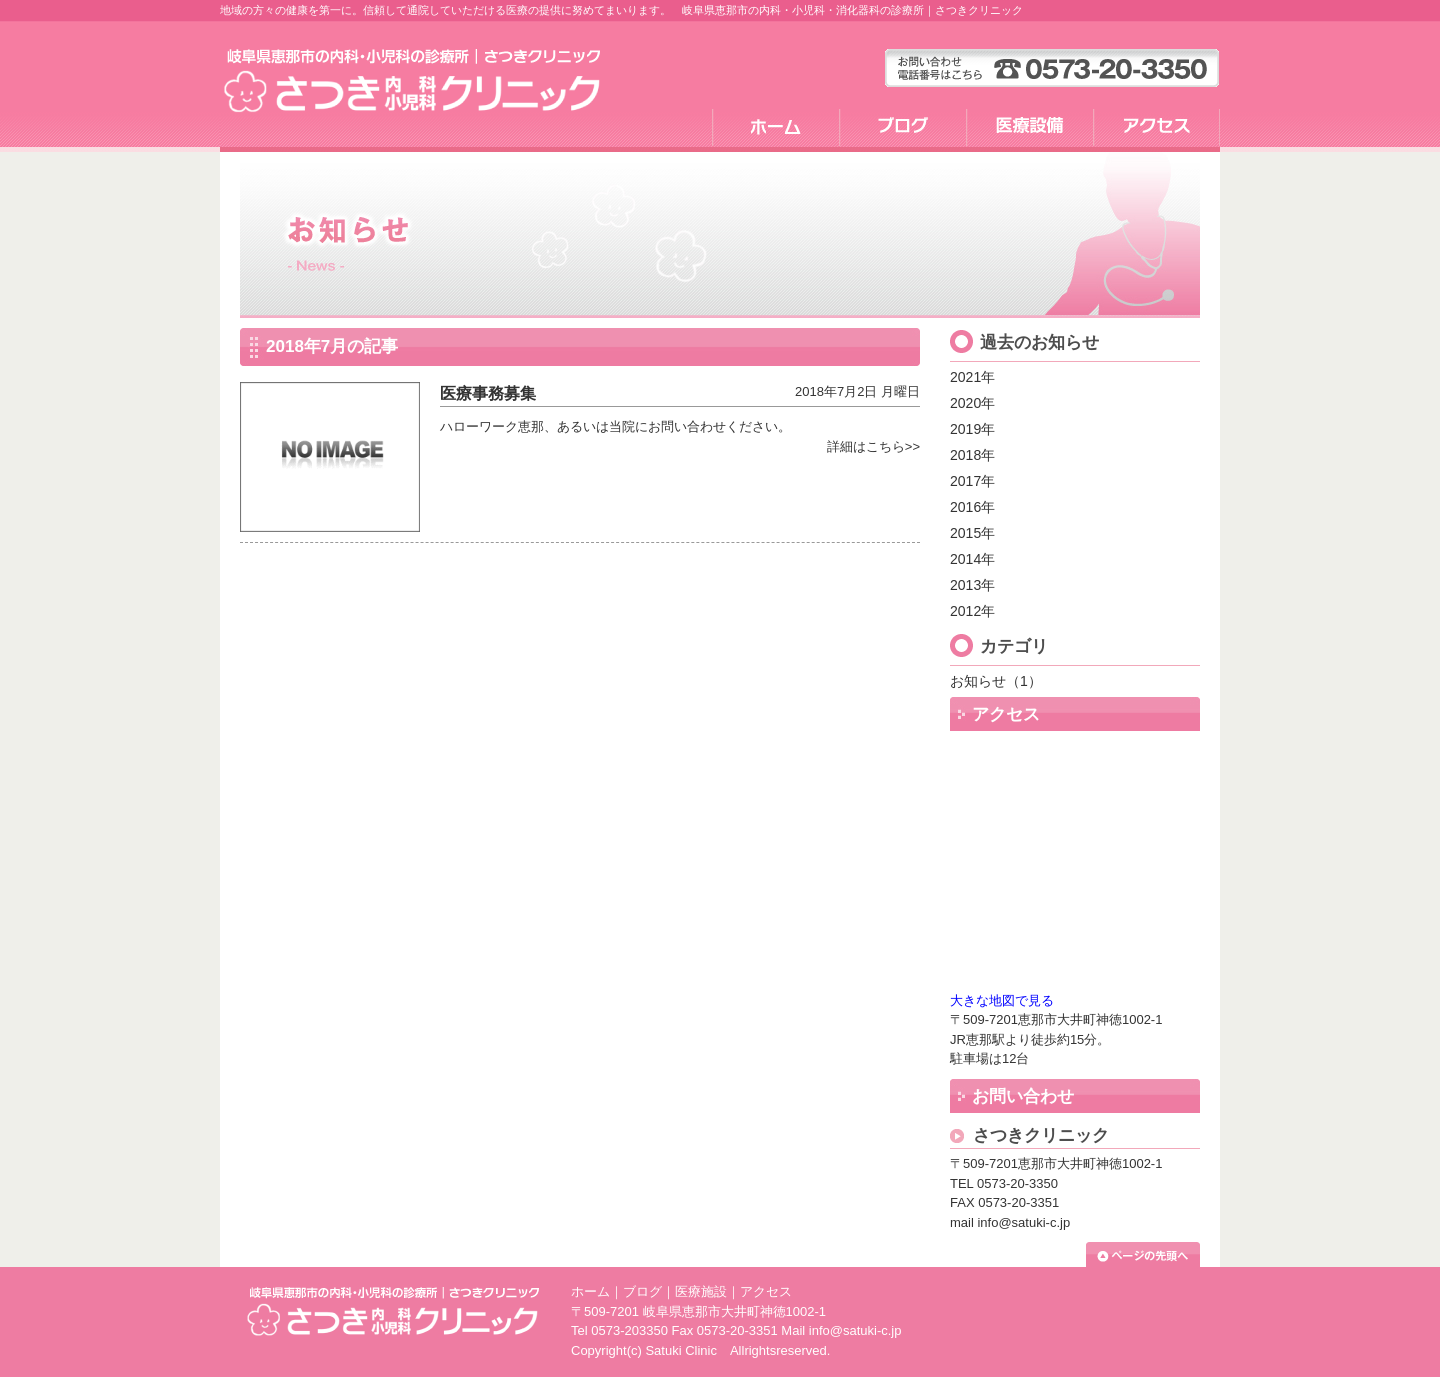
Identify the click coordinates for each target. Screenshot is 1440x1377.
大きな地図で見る (1002, 1000)
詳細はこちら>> (873, 446)
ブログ (642, 1291)
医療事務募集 (488, 393)
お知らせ (978, 681)
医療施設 (701, 1291)
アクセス (766, 1291)
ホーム (590, 1291)
